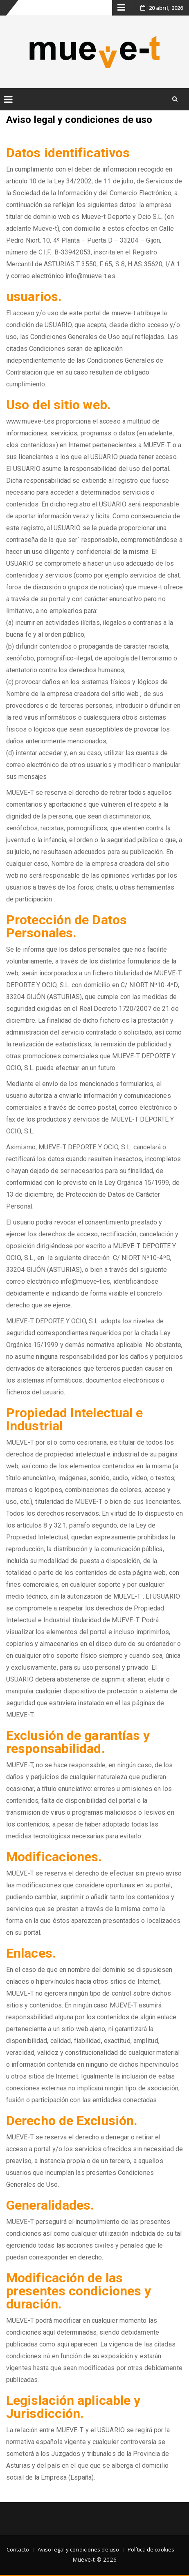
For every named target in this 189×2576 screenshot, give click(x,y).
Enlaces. (31, 1953)
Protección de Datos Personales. (66, 926)
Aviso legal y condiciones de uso (78, 2549)
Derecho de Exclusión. (71, 2120)
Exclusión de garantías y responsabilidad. (78, 1742)
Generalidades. (50, 2205)
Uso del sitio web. (58, 405)
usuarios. (34, 296)
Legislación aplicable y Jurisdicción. (73, 2407)
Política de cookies (151, 2549)
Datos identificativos (68, 153)
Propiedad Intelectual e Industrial (74, 1419)
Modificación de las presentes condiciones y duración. (78, 2291)
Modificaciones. (54, 1857)
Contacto (18, 2549)
